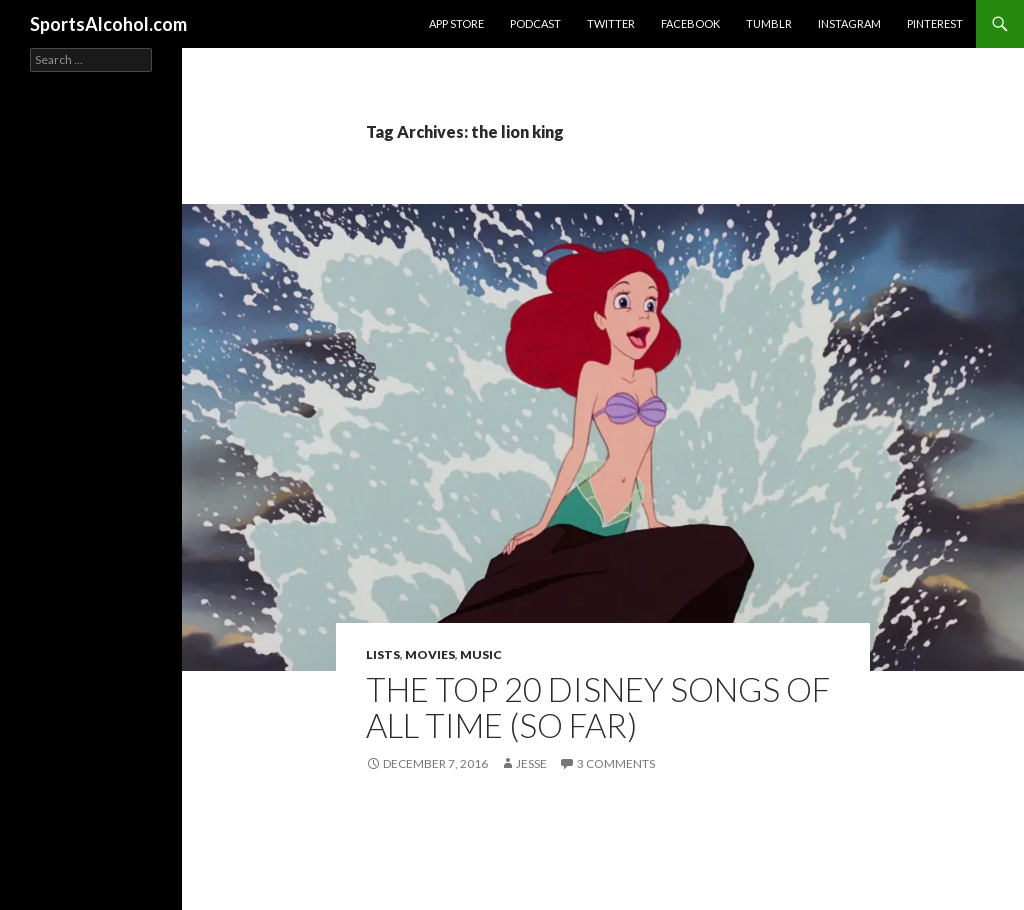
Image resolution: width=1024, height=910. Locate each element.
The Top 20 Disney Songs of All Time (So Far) (598, 707)
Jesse (531, 763)
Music (481, 654)
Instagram (849, 23)
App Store (456, 23)
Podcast (535, 23)
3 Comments (616, 763)
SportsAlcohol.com (108, 24)
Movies (430, 654)
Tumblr (769, 23)
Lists (383, 654)
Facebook (690, 23)
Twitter (611, 23)
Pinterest (935, 23)
